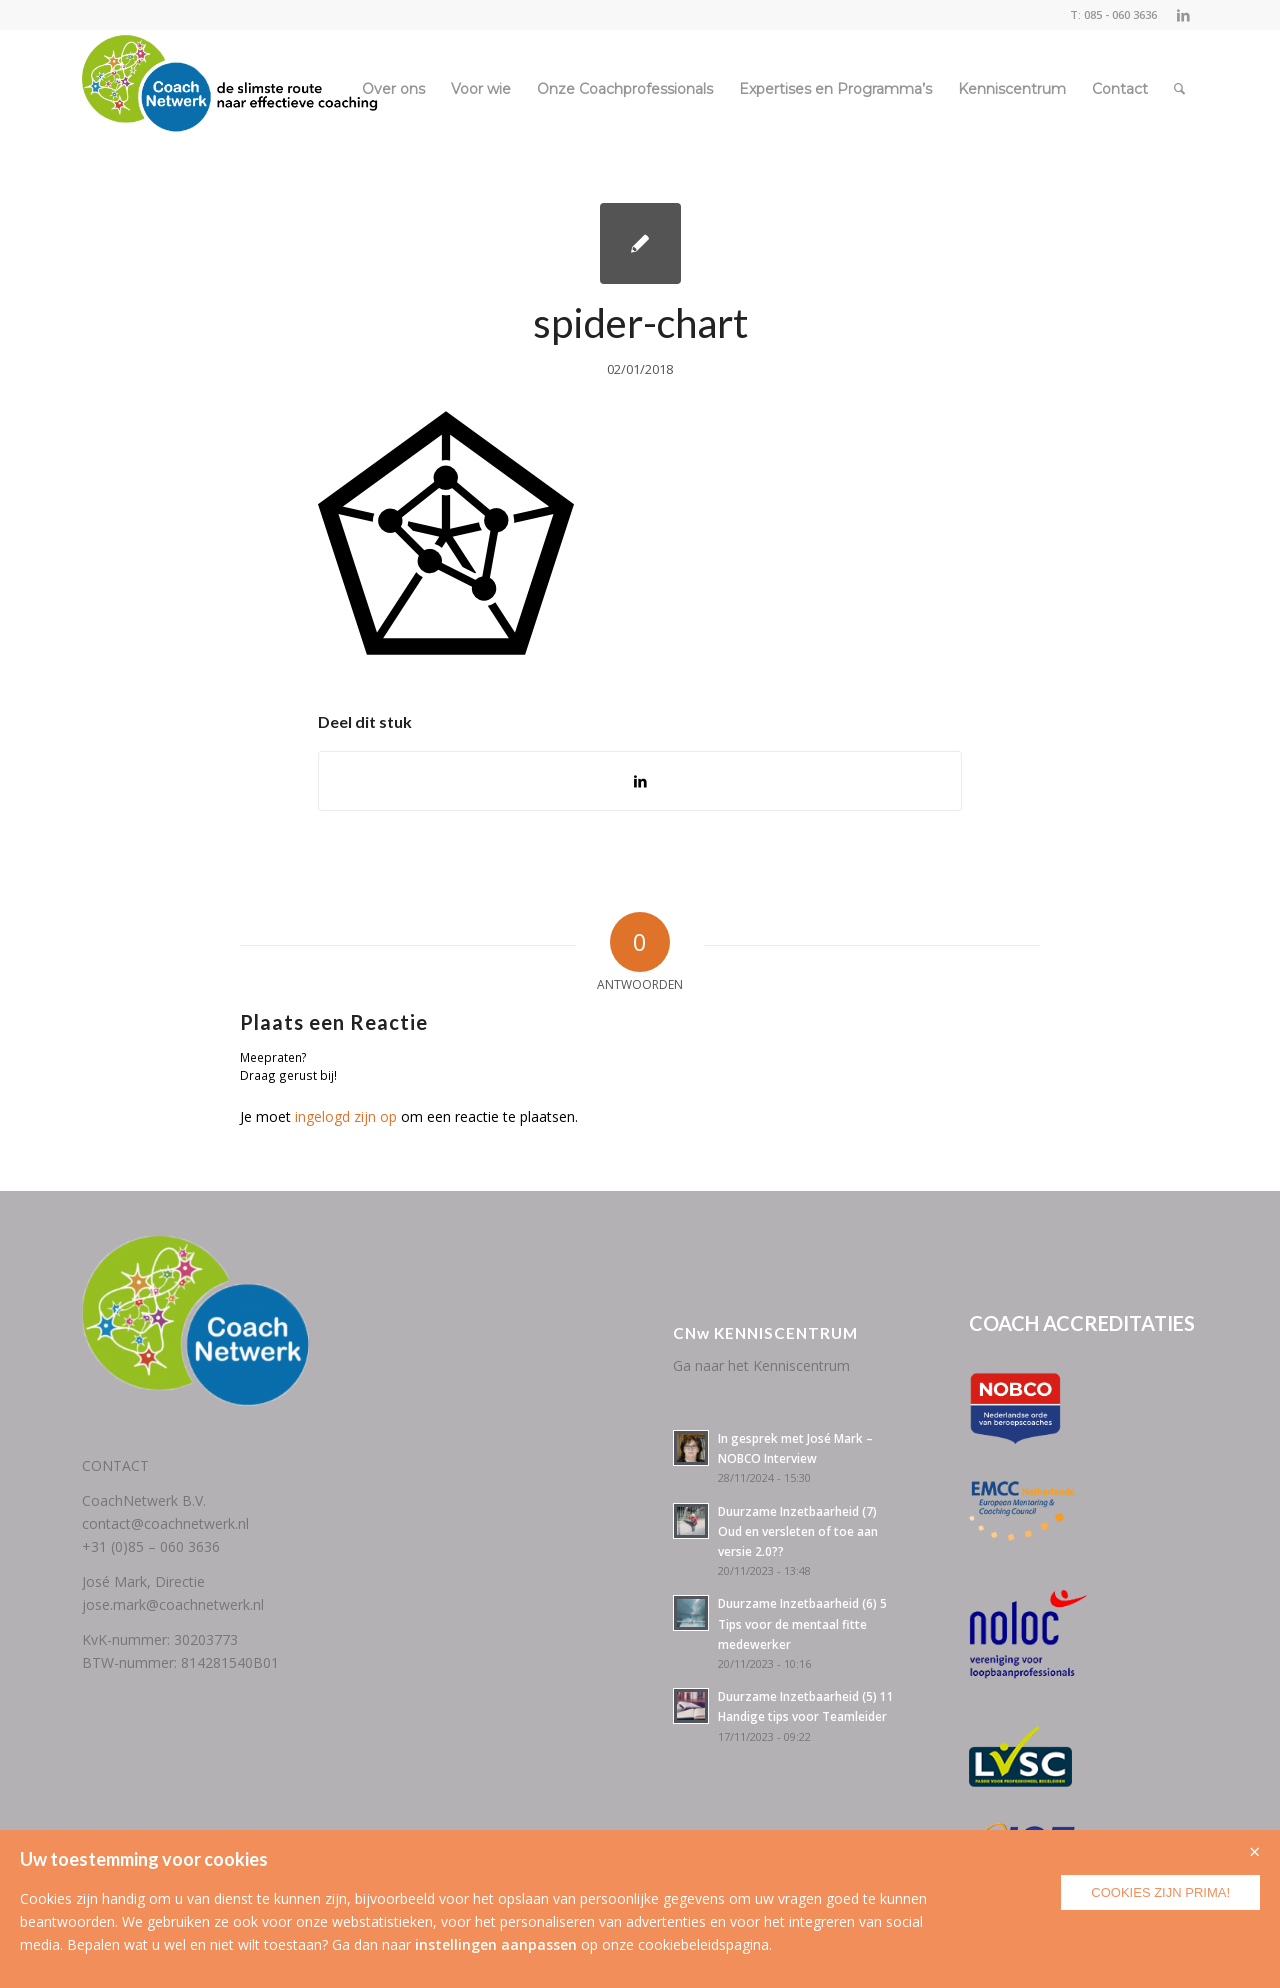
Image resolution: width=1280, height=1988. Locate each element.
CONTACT (115, 1465)
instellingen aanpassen (496, 1944)
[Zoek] (1179, 89)
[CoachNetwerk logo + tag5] (230, 89)
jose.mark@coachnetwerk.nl (173, 1604)
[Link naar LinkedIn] (1183, 15)
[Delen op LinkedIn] (640, 781)
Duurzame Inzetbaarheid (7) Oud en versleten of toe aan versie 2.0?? (798, 1531)
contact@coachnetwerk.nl (165, 1523)
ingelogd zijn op (346, 1116)
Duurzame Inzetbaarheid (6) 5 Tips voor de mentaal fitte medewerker (802, 1623)
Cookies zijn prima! (1160, 1892)
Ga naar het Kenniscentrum (761, 1365)
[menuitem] (393, 89)
